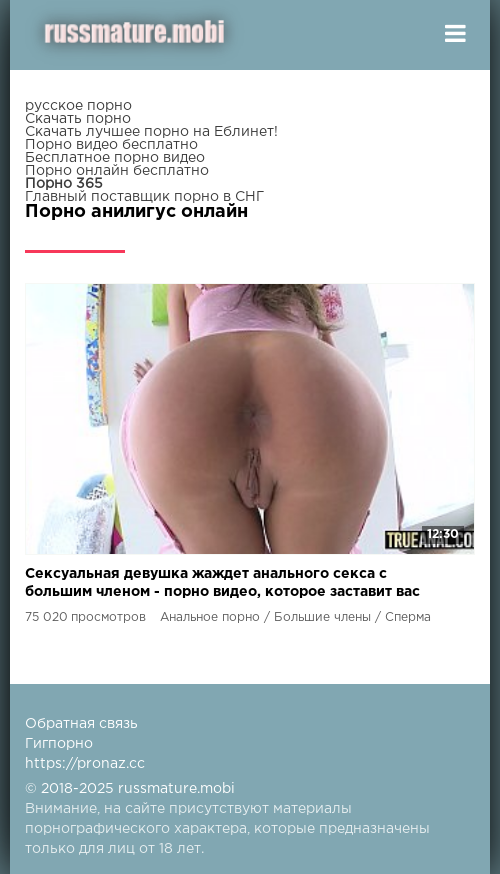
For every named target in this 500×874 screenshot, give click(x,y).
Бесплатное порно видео (115, 158)
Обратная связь (81, 724)
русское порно (78, 106)
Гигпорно (59, 744)
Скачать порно (78, 119)
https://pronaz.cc (85, 764)
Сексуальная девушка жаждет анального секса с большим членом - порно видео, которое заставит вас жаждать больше (222, 584)
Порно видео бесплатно (111, 145)
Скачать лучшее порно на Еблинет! (151, 132)
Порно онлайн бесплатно (117, 171)
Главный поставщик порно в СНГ (144, 197)
